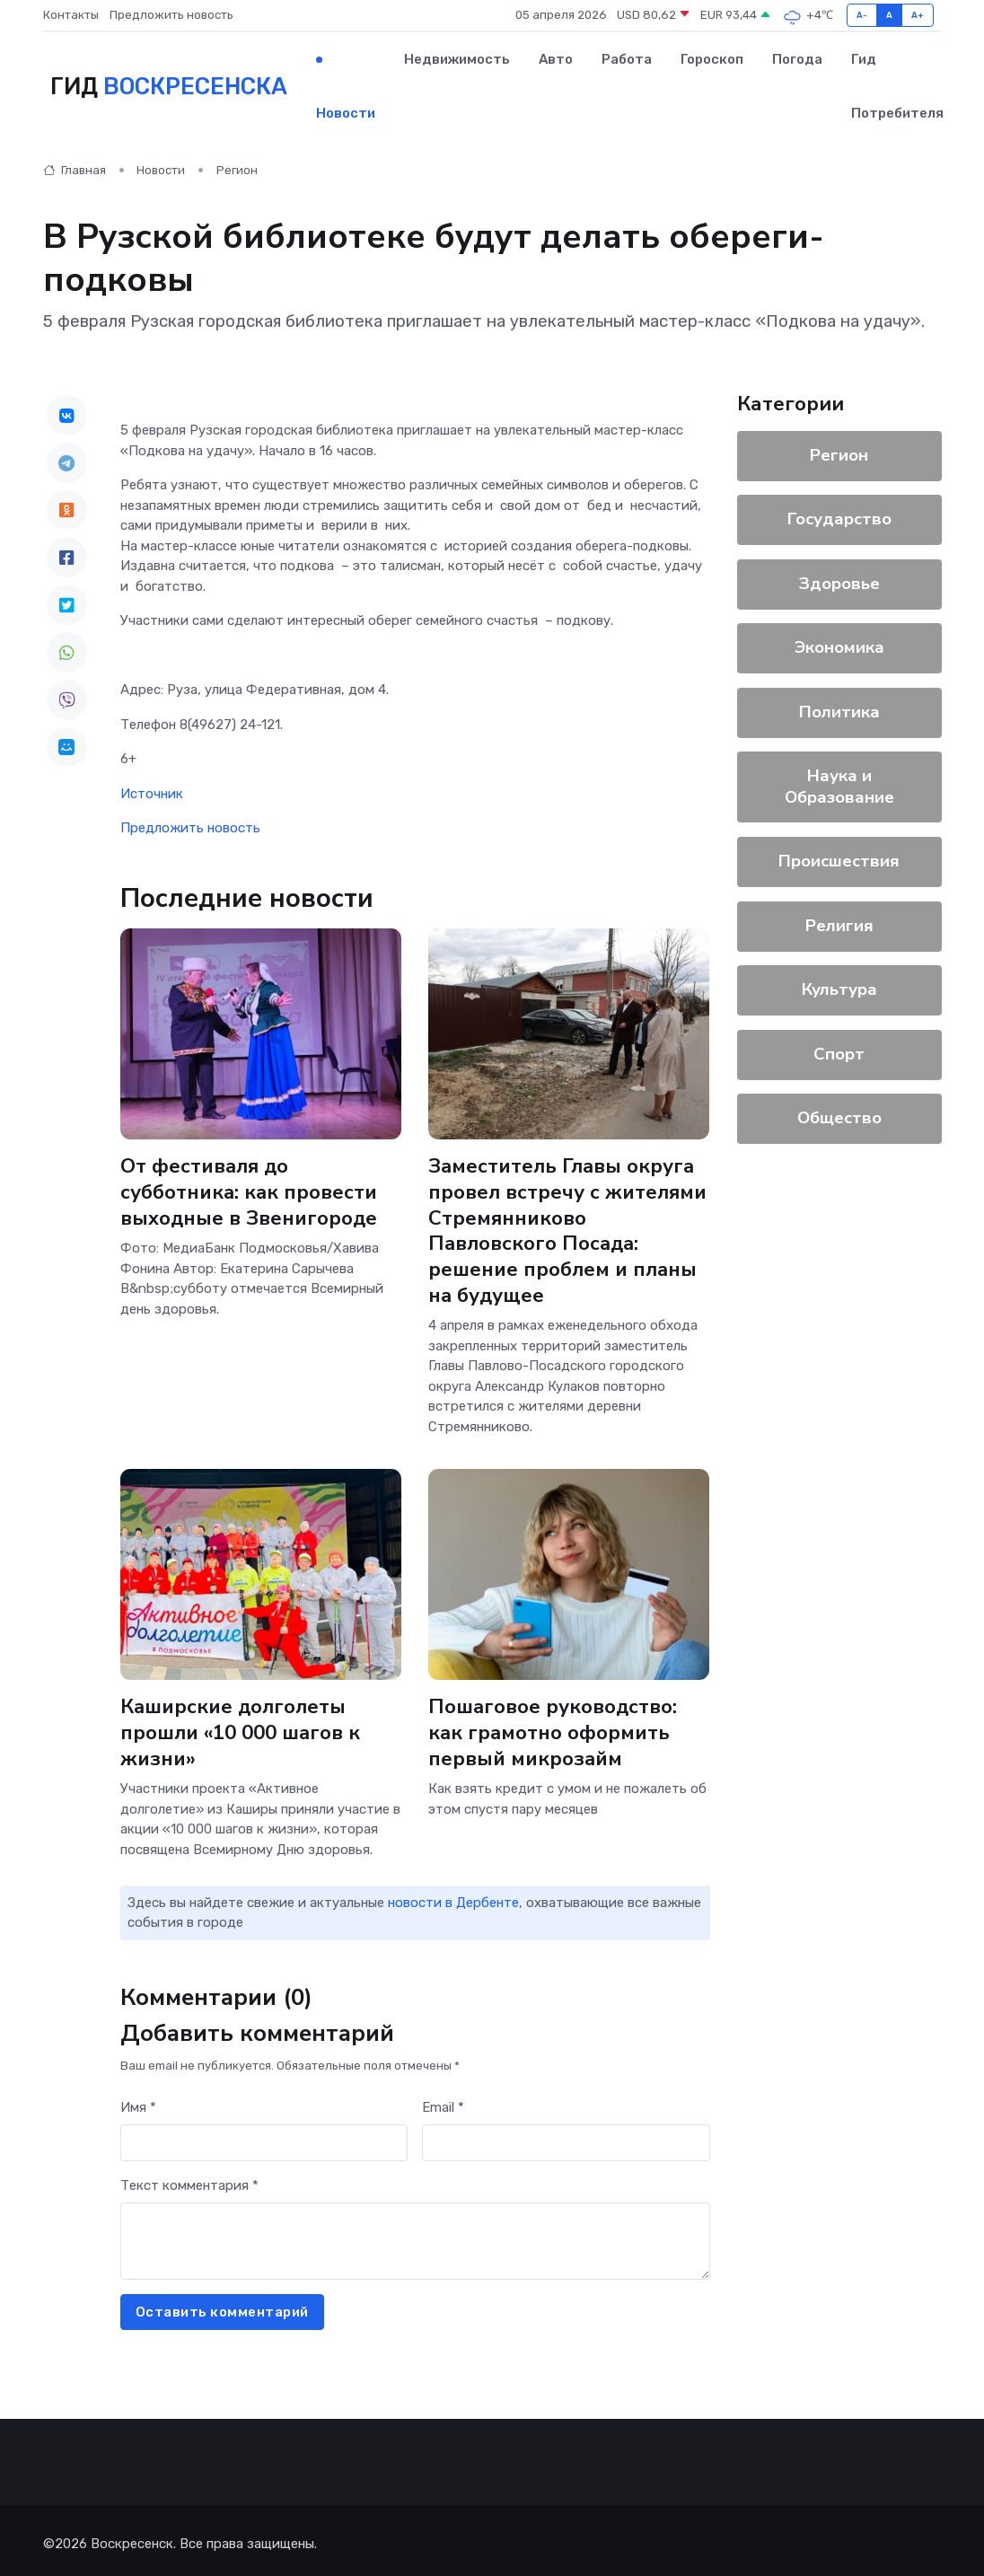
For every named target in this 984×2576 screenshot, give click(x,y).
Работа (627, 59)
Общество (838, 1118)
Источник (151, 794)
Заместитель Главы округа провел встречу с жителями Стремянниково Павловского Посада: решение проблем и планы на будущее (567, 1228)
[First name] (264, 2136)
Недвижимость (457, 59)
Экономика (838, 647)
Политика (838, 712)
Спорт (839, 1054)
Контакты (71, 15)
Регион (237, 170)
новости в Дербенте (453, 1895)
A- (862, 15)
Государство (838, 519)
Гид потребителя (897, 86)
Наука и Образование (838, 786)
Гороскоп (712, 59)
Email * (443, 2100)
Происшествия (839, 861)
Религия (838, 925)
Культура (838, 989)
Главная (74, 170)
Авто (556, 59)
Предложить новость (171, 15)
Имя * (138, 2100)
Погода (797, 59)
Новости (345, 113)
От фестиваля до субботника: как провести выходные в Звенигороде (249, 1191)
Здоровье (838, 583)
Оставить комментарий (222, 2305)
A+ (918, 15)
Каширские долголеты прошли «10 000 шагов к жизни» (241, 1727)
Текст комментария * (189, 2178)
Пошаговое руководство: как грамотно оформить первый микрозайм (553, 1727)
